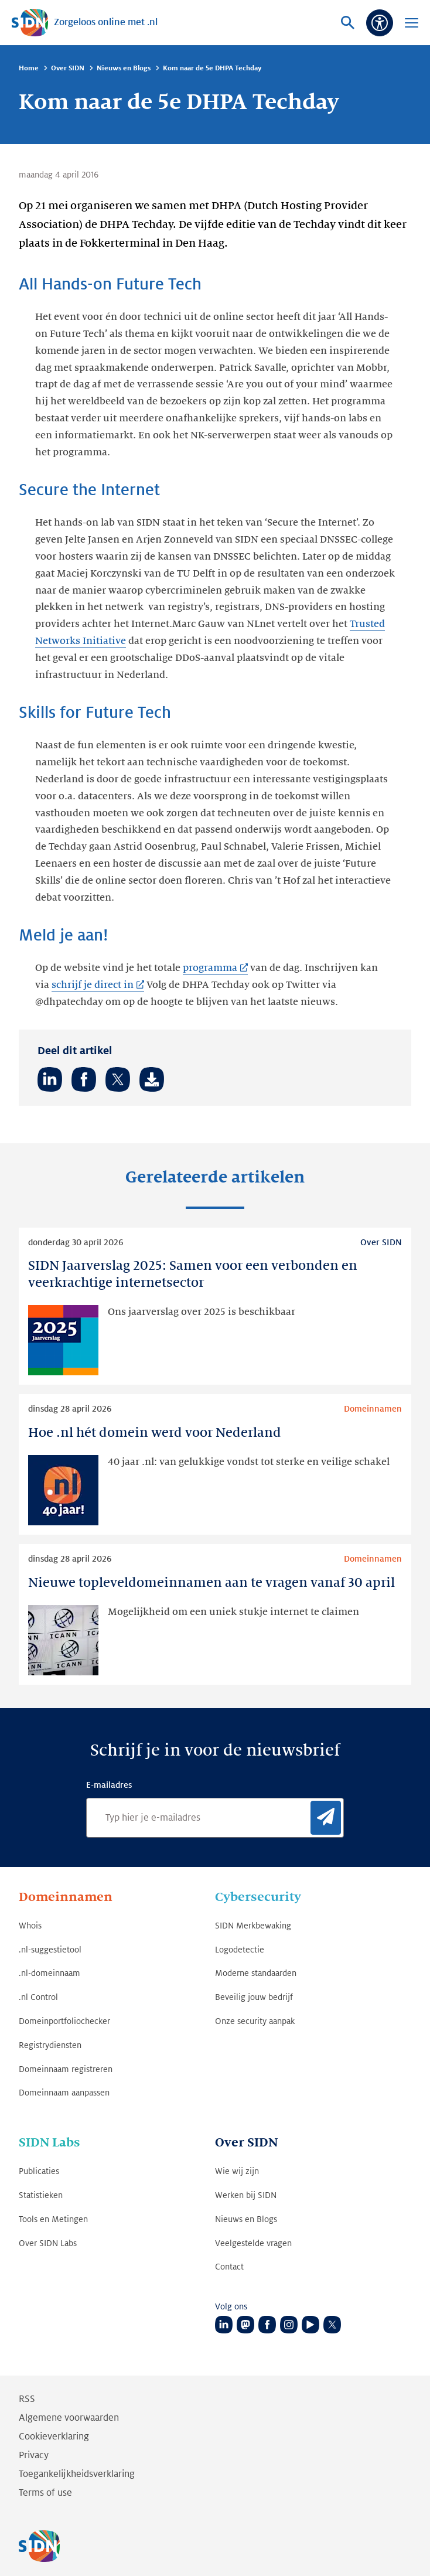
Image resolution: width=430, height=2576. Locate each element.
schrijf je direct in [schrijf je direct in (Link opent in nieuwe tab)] (93, 985)
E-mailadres (109, 1785)
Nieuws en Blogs (124, 68)
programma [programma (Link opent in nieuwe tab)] (210, 968)
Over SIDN (67, 68)
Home (29, 68)
